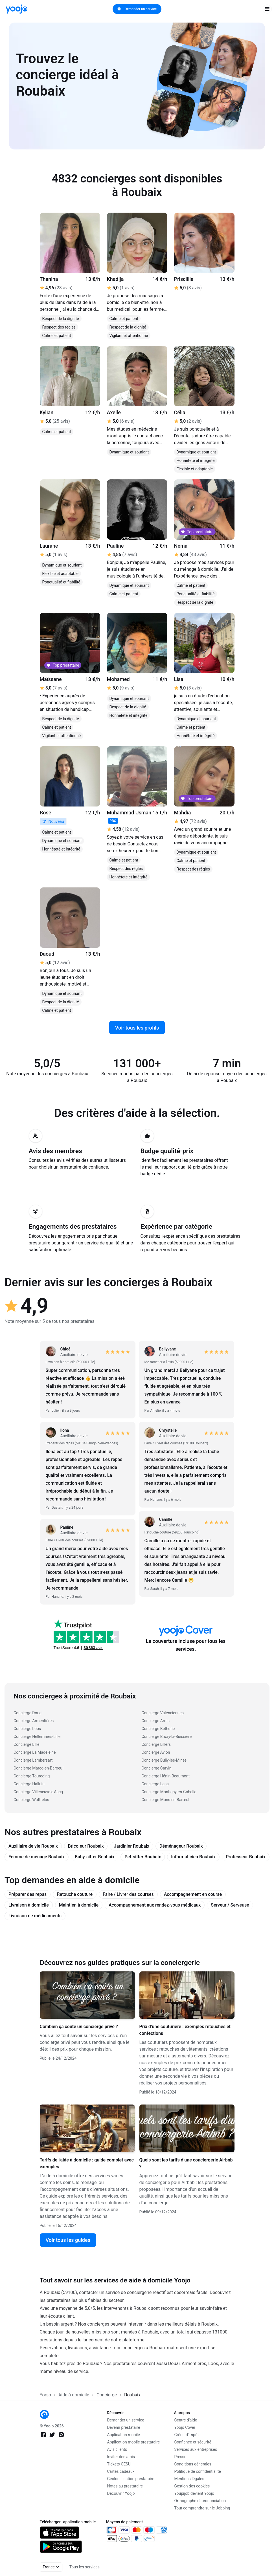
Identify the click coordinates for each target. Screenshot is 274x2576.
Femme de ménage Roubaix (36, 1856)
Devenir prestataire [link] (123, 2427)
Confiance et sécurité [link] (192, 2442)
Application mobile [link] (123, 2434)
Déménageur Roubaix (181, 1846)
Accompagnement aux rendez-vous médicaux (155, 1905)
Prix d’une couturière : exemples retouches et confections (185, 2030)
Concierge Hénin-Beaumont (166, 1776)
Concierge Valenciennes (163, 1713)
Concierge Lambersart (33, 1760)
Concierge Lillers (156, 1744)
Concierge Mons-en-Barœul (165, 1799)
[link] (16, 9)
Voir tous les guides (68, 2240)
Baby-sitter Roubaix (94, 1856)
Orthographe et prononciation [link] (200, 2500)
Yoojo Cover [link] (185, 2427)
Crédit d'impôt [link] (186, 2434)
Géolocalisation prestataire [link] (130, 2478)
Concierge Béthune (158, 1728)
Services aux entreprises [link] (195, 2449)
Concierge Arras (156, 1720)
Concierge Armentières (34, 1720)
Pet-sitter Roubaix (142, 1856)
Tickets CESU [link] (119, 2464)
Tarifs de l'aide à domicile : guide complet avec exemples (87, 2163)
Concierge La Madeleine (35, 1752)
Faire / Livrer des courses (128, 1894)
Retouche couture (75, 1894)
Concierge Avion (156, 1752)
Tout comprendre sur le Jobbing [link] (202, 2508)
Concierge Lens (155, 1784)
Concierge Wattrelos (31, 1799)
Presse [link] (180, 2456)
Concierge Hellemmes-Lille (37, 1736)
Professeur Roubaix (246, 1856)
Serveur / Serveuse (230, 1905)
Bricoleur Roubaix (86, 1846)
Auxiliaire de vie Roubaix (33, 1846)
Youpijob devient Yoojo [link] (194, 2493)
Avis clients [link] (117, 2449)
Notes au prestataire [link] (125, 2486)
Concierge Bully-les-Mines (164, 1760)
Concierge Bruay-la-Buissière (167, 1736)
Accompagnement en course (193, 1894)
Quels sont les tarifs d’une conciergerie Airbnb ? (186, 2163)
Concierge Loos (27, 1728)
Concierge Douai (28, 1713)
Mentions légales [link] (189, 2478)
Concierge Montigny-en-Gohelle (169, 1792)
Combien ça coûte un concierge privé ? (79, 2026)
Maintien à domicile (78, 1905)
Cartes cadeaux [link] (121, 2471)
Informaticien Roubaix (193, 1856)
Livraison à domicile (28, 1905)
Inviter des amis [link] (121, 2456)
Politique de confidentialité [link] (197, 2471)
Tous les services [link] (84, 2567)
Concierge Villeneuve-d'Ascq (38, 1792)
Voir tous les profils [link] (137, 1028)
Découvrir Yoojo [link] (121, 2493)
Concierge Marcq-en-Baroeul (38, 1768)
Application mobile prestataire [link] (133, 2442)
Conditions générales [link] (192, 2464)
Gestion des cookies (192, 2486)
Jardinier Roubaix (131, 1846)
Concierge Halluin (29, 1784)
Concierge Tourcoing (32, 1776)
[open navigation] (267, 9)
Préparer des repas (27, 1894)
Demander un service (137, 9)
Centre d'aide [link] (185, 2420)
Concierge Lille (27, 1744)
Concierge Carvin (157, 1768)
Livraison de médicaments (35, 1915)
